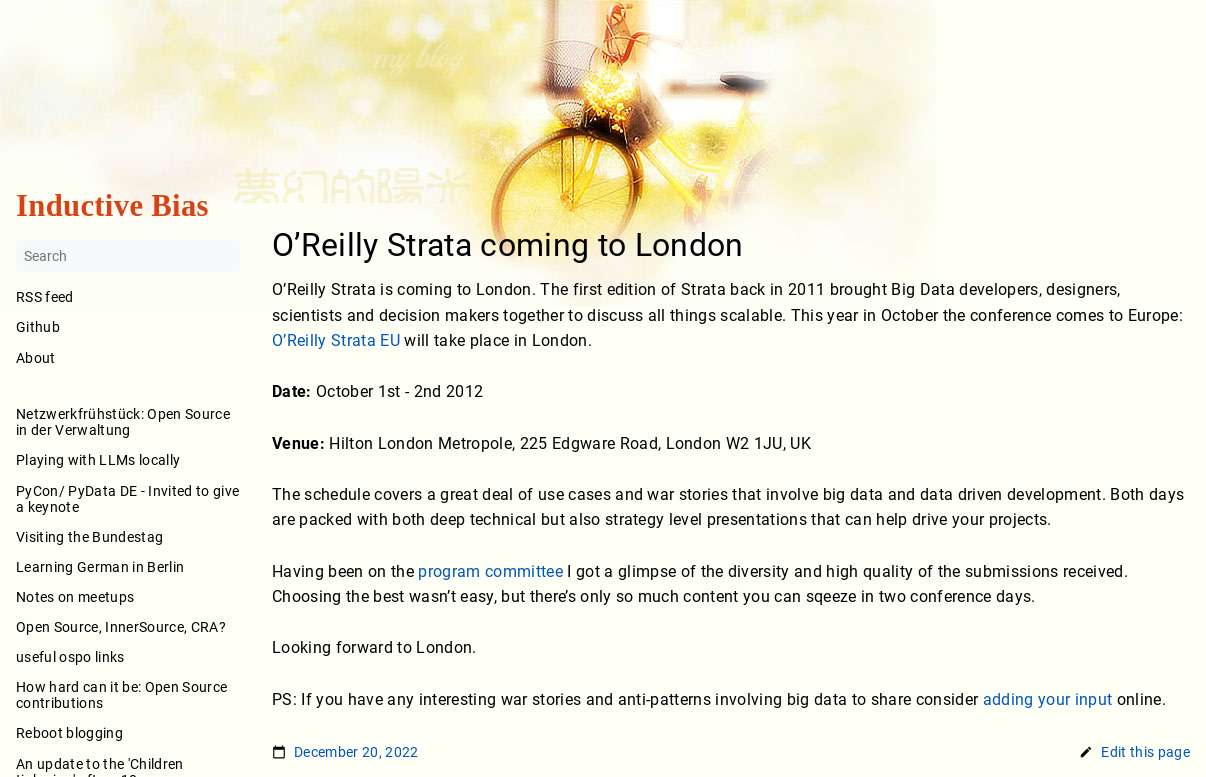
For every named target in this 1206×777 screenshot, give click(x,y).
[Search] (128, 257)
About (128, 371)
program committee (490, 571)
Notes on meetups (75, 597)
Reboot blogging (69, 734)
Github (38, 328)
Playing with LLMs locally (98, 461)
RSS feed (45, 298)
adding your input (1048, 699)
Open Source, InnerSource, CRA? (121, 627)
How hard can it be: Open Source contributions (121, 696)
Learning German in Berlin (100, 567)
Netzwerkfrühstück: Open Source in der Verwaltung (123, 423)
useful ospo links (70, 657)
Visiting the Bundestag (89, 537)
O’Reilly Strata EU (336, 341)
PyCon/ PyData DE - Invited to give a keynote (127, 499)
